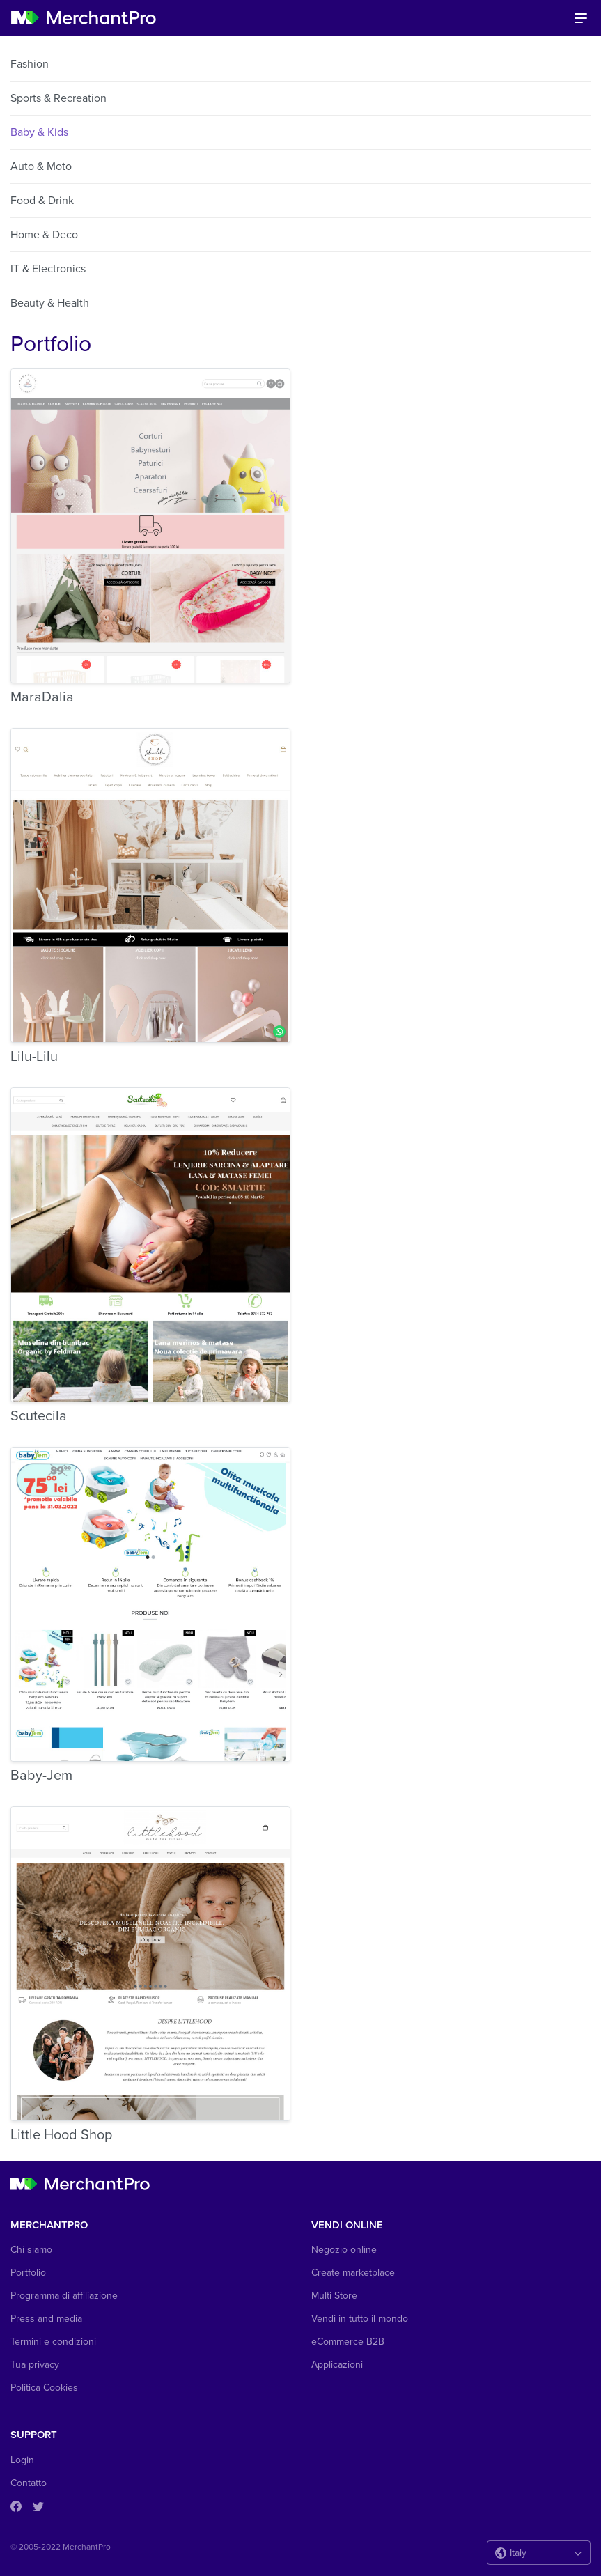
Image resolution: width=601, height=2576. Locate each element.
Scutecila (38, 1416)
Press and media (46, 2319)
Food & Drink (42, 201)
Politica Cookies (44, 2387)
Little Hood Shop (61, 2135)
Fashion (29, 64)
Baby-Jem (41, 1775)
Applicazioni (337, 2365)
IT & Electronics (48, 269)
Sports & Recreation (58, 98)
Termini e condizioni (53, 2342)
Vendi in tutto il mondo (359, 2319)
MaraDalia (42, 697)
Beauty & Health (49, 303)
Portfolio (28, 2273)
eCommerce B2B (347, 2342)
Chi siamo (31, 2250)
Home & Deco (44, 235)
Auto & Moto (41, 166)
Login (22, 2460)
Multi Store (334, 2296)
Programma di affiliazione (64, 2296)
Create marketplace (353, 2273)
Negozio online (344, 2250)
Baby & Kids (39, 132)
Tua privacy (34, 2365)
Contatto (28, 2483)
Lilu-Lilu (34, 1056)
